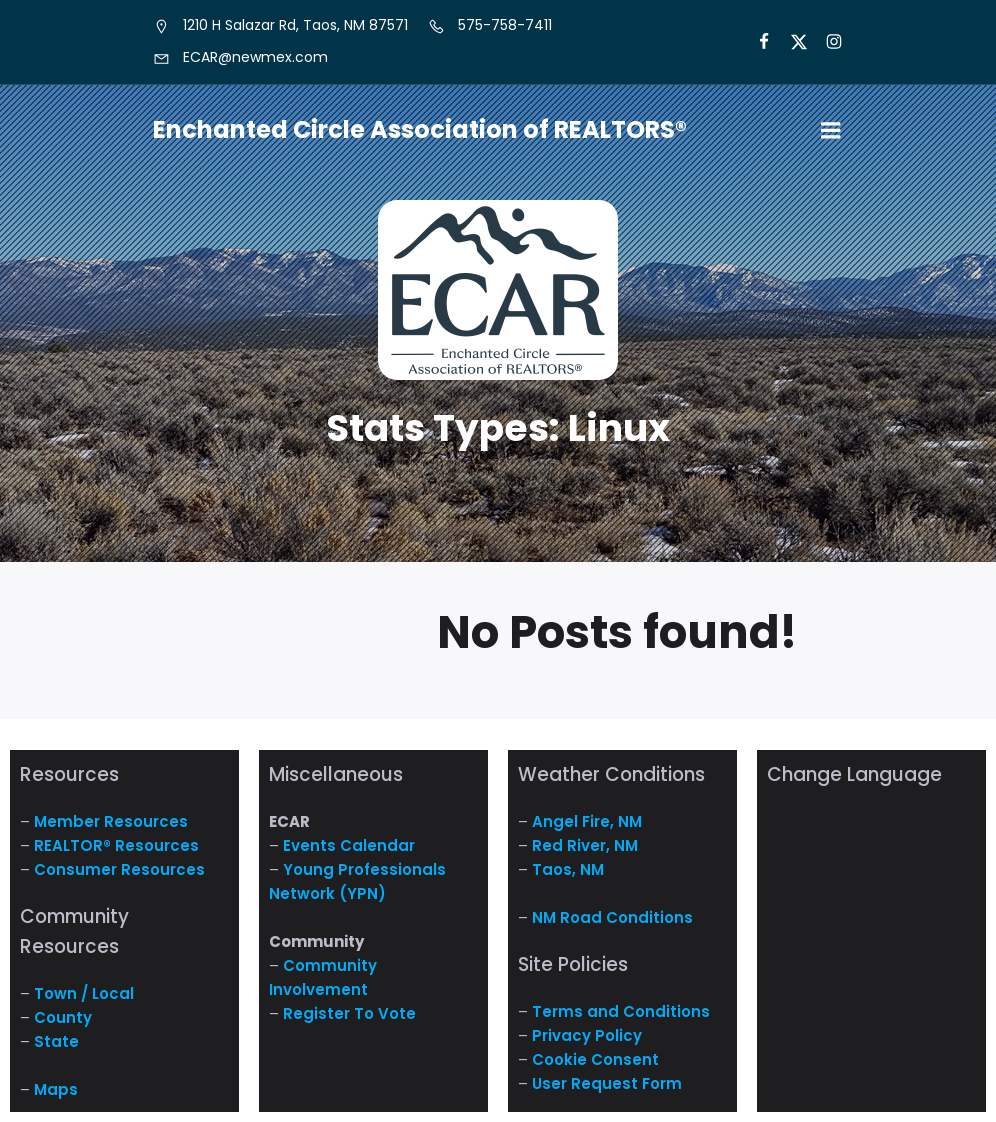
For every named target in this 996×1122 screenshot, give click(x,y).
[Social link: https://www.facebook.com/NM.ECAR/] (755, 42)
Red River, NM (585, 845)
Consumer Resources (119, 869)
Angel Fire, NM (587, 821)
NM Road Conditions (612, 917)
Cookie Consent (595, 1059)
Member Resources (111, 821)
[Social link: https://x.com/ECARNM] (790, 42)
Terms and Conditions (621, 1011)
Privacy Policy (587, 1035)
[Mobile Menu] (831, 131)
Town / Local (84, 993)
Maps (56, 1089)
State (56, 1041)
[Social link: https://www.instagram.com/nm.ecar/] (825, 42)
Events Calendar (349, 845)
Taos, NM (568, 869)
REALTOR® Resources (116, 845)
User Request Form (607, 1083)
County (63, 1017)
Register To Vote (349, 1013)
